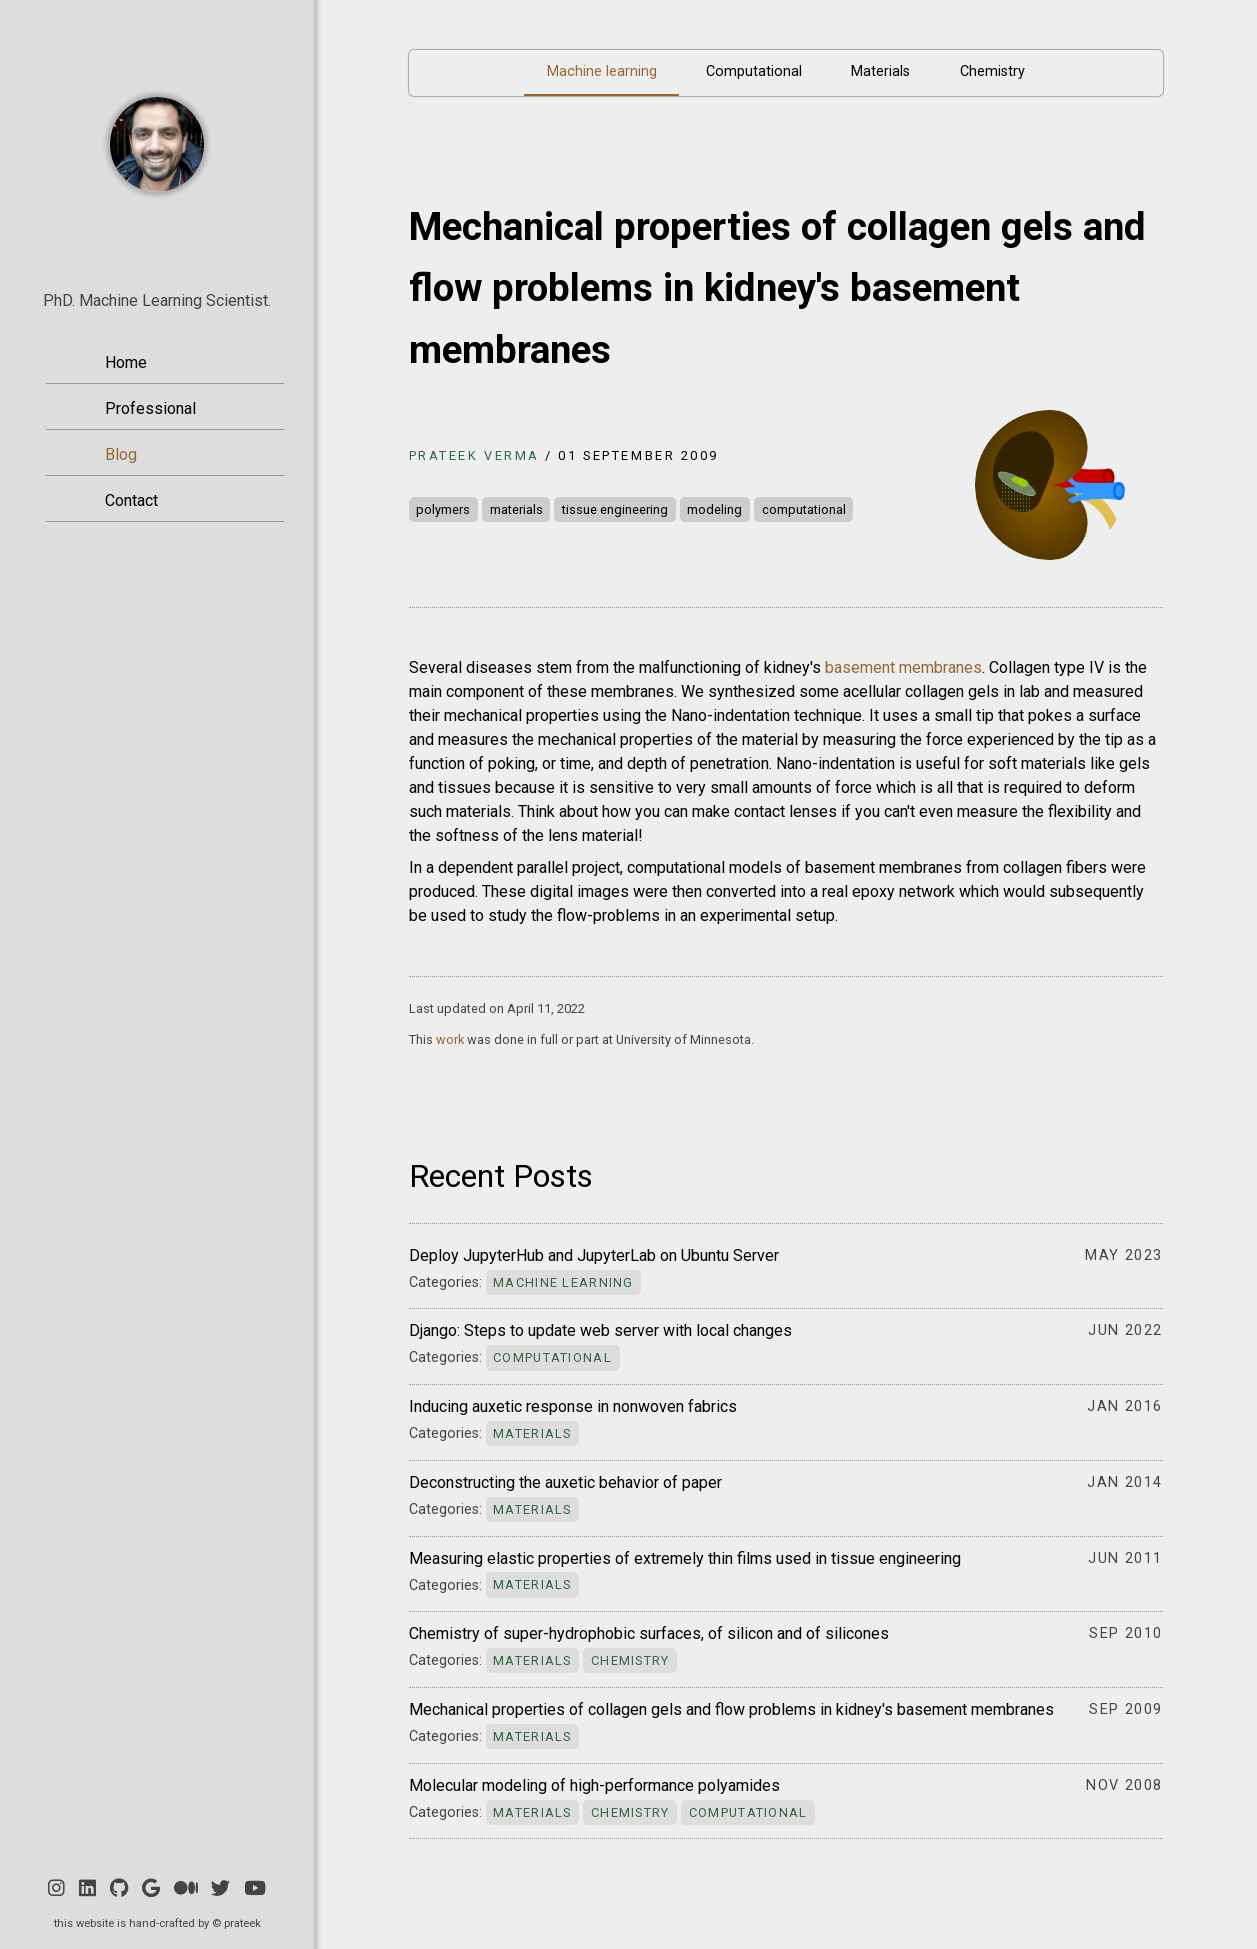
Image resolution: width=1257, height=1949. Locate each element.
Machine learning (602, 71)
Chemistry (992, 71)
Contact (131, 500)
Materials (880, 71)
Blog (121, 454)
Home (126, 362)
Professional (150, 408)
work (450, 1039)
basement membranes (903, 667)
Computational (754, 71)
